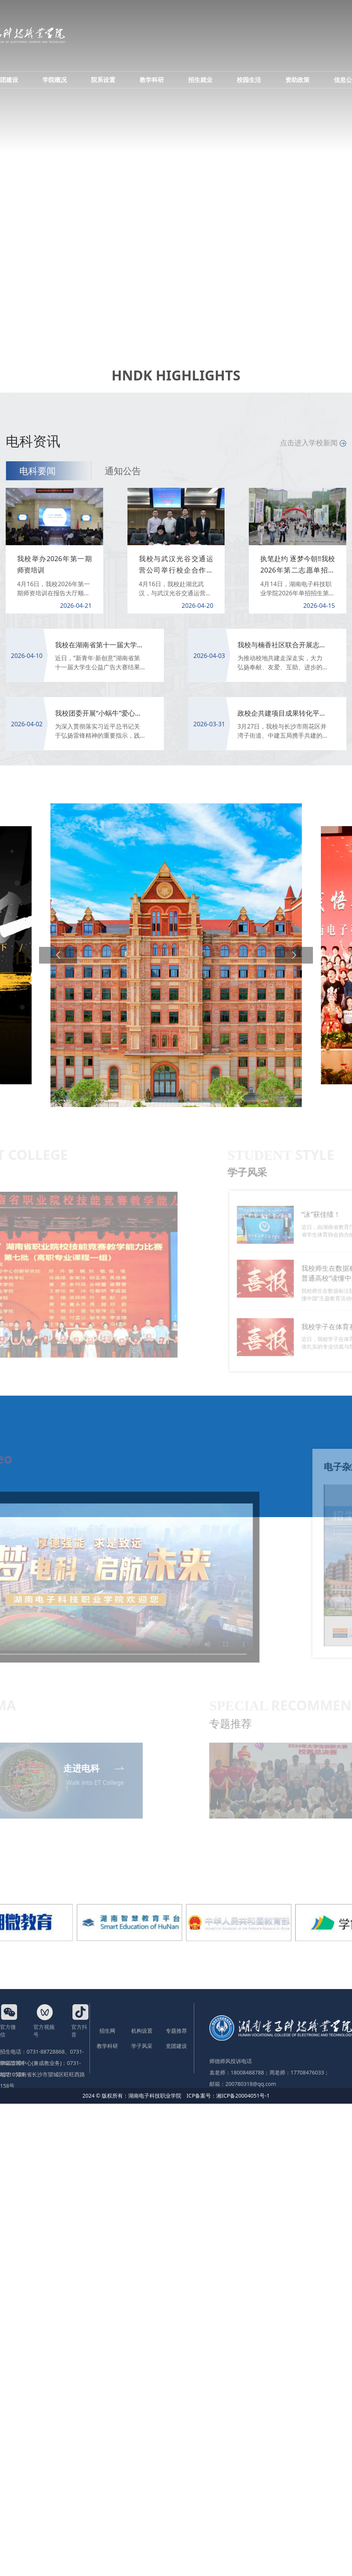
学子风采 (141, 2045)
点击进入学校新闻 (313, 443)
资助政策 (297, 80)
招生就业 (200, 80)
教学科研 (152, 80)
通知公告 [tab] (123, 470)
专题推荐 (176, 2030)
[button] (58, 955)
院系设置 (103, 80)
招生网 (107, 2030)
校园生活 (249, 80)
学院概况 (54, 80)
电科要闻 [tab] (37, 470)
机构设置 (141, 2030)
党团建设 (176, 2045)
